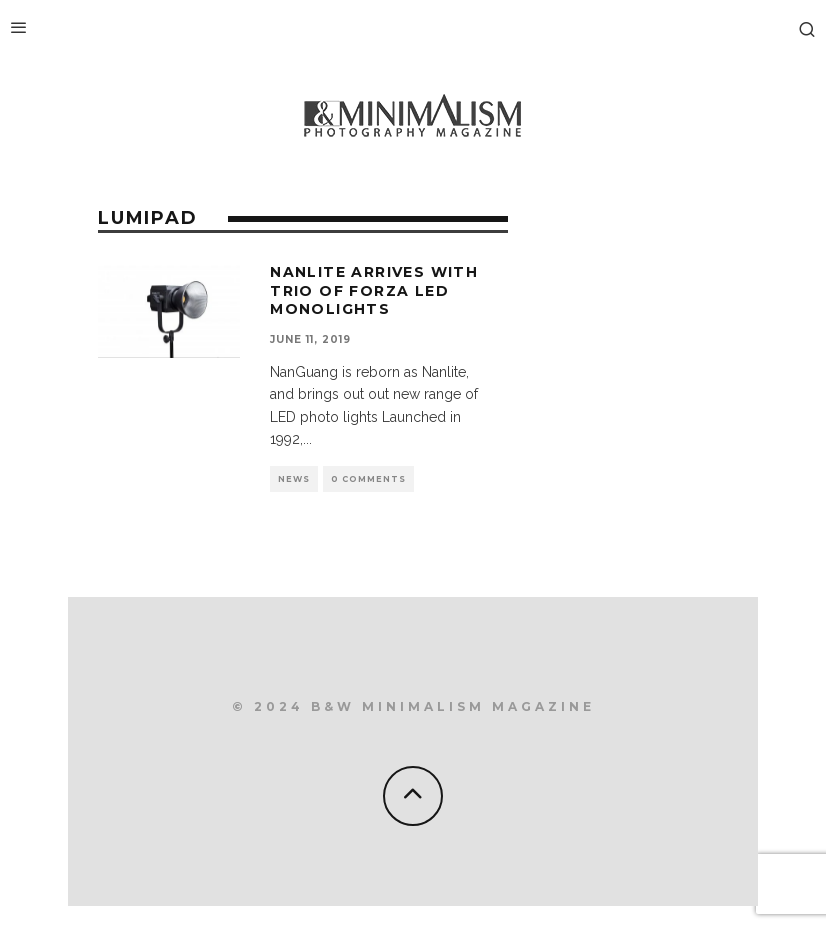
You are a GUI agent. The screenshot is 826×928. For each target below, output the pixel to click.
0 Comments (368, 479)
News (294, 479)
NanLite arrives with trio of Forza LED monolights (374, 290)
